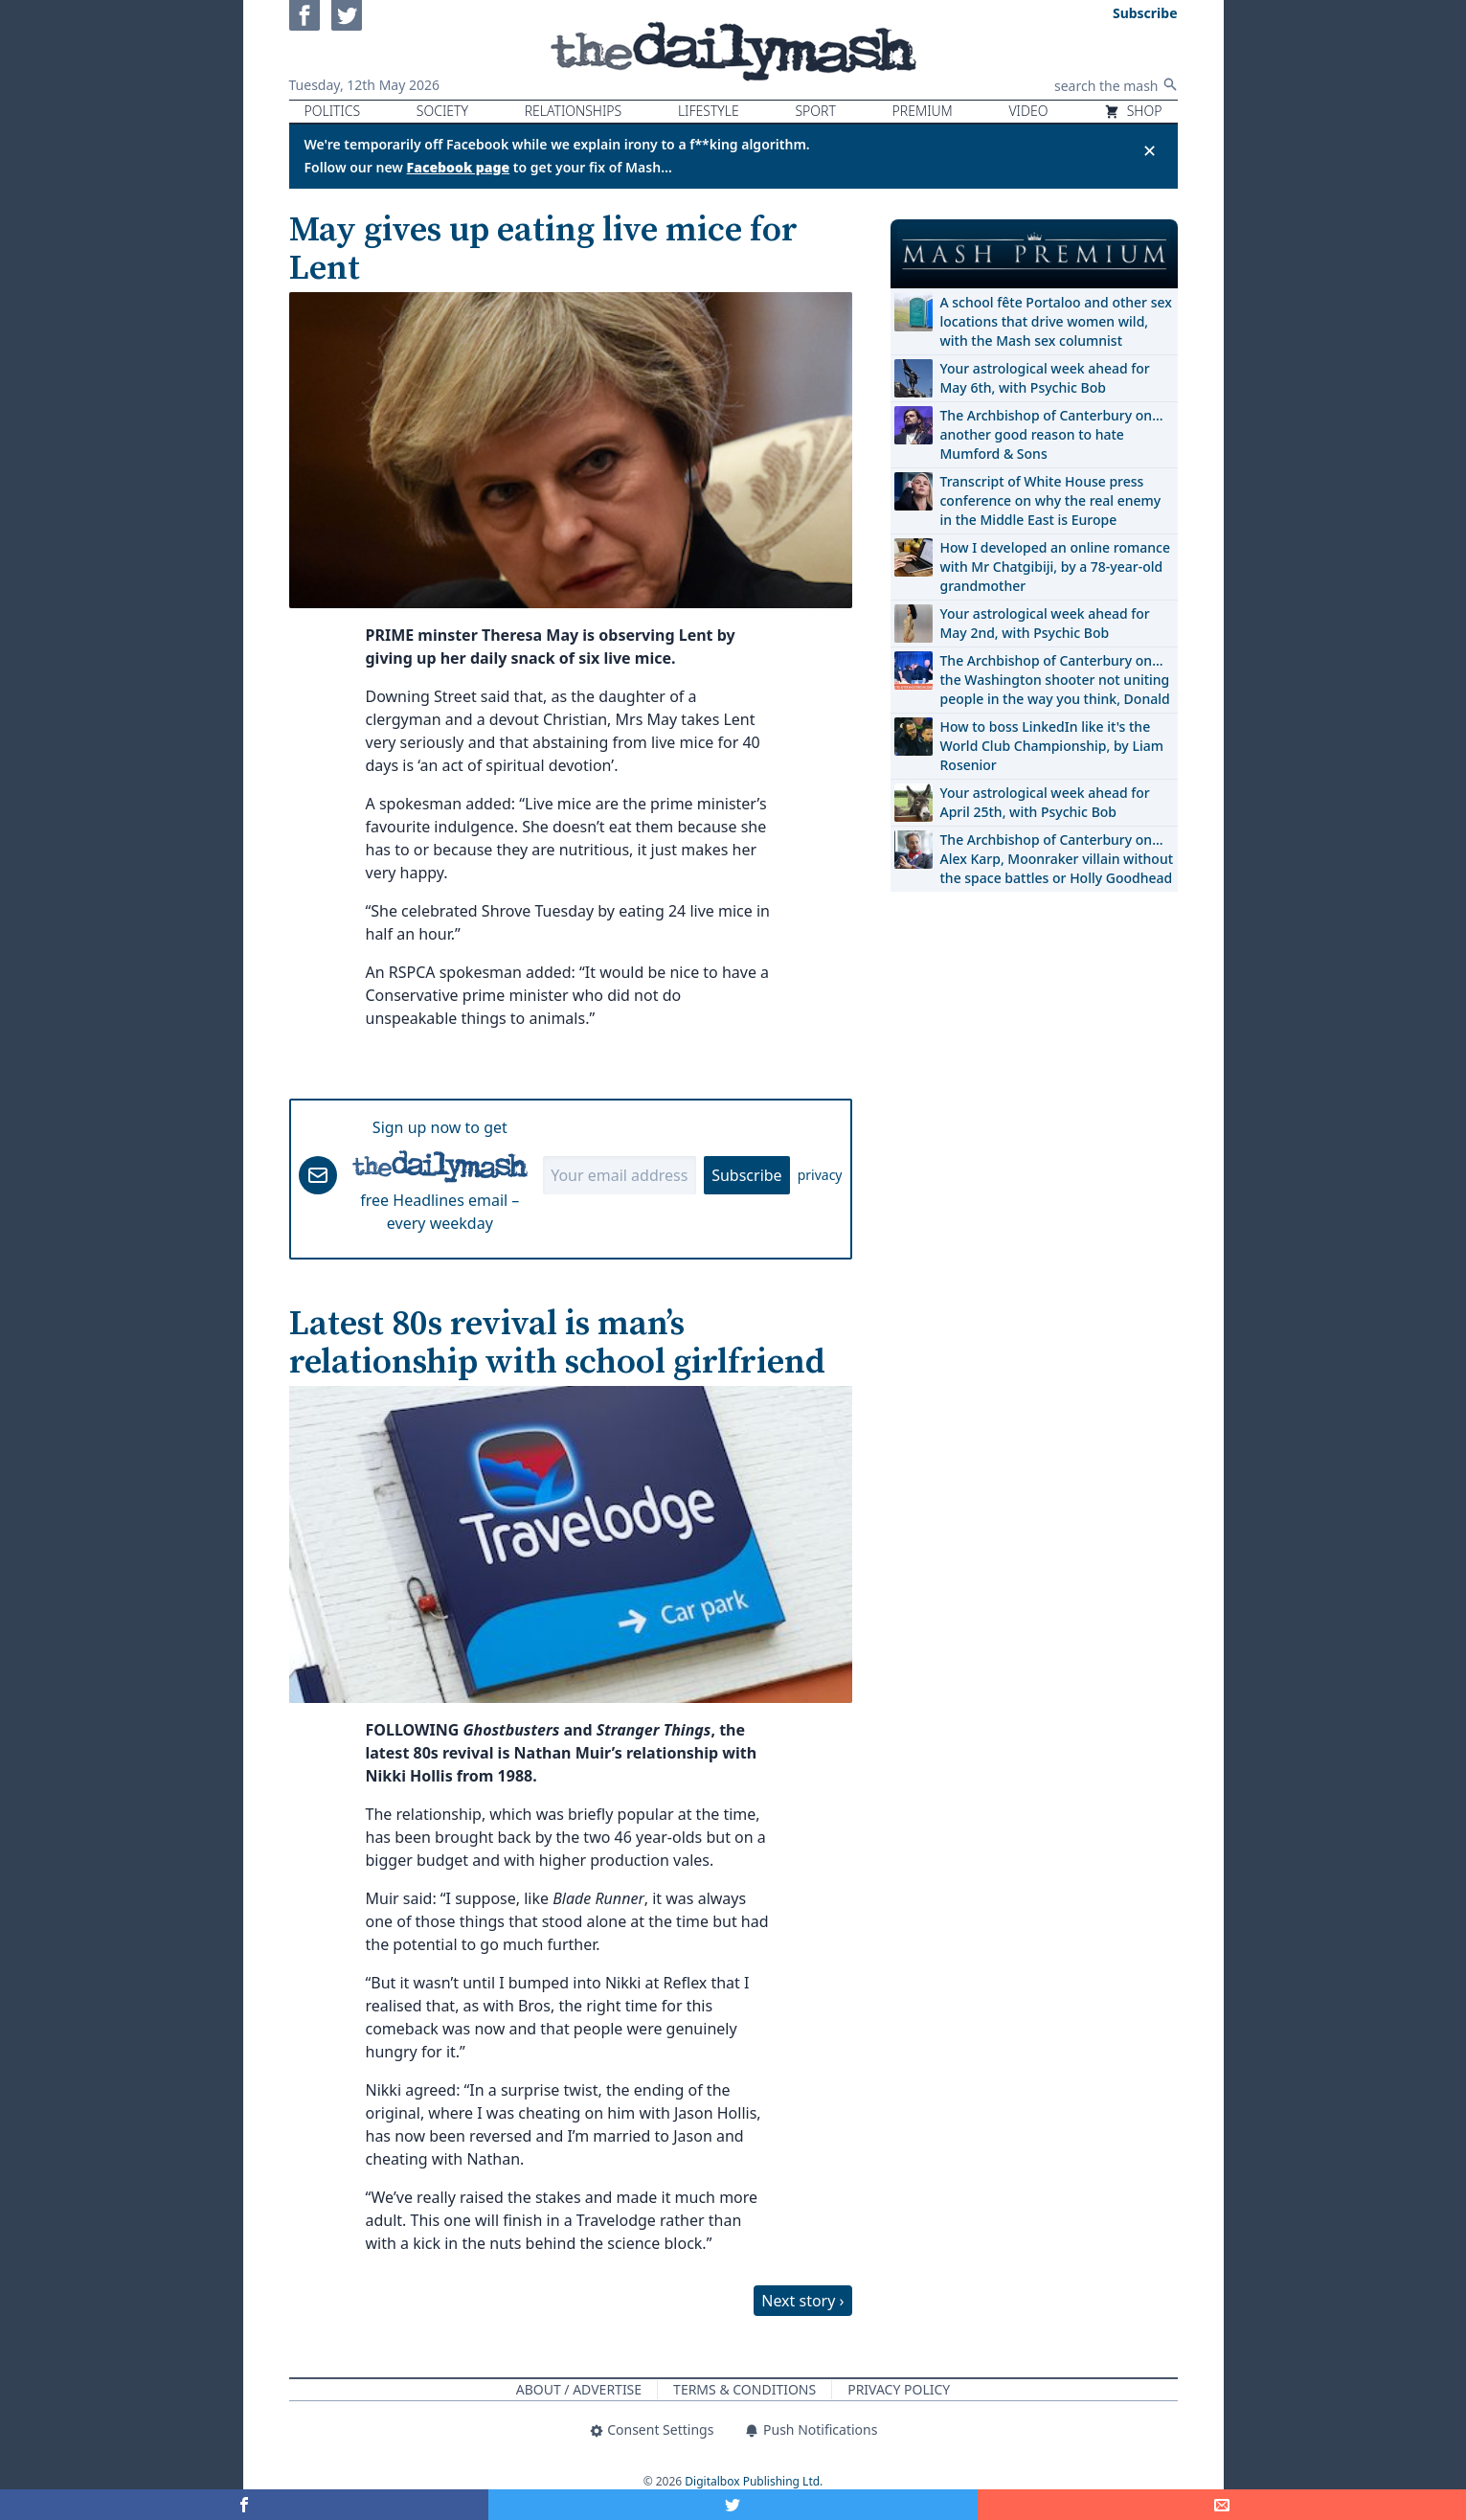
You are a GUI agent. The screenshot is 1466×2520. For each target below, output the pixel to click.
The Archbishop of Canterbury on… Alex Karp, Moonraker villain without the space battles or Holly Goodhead (1057, 858)
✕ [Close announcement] (1149, 150)
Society (442, 111)
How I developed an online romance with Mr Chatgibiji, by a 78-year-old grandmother (1055, 566)
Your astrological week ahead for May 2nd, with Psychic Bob (1045, 623)
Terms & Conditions (744, 2389)
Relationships (573, 111)
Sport (815, 111)
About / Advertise (579, 2389)
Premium (922, 111)
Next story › (802, 2300)
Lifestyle (708, 111)
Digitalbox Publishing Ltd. (754, 2481)
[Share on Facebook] (244, 2504)
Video (1028, 111)
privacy (820, 1175)
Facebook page (458, 167)
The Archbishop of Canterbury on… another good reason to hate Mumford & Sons (1051, 434)
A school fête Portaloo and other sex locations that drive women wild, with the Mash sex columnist (1056, 321)
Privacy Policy (898, 2389)
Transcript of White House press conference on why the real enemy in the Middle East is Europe (1051, 500)
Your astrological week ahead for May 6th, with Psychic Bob (1045, 378)
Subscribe (746, 1175)
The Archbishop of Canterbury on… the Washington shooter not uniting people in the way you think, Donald (1055, 679)
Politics (332, 111)
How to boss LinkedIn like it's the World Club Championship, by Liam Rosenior (1051, 745)
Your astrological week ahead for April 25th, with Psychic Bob (1045, 802)
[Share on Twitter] (732, 2504)
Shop (1133, 111)
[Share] (1222, 2504)
